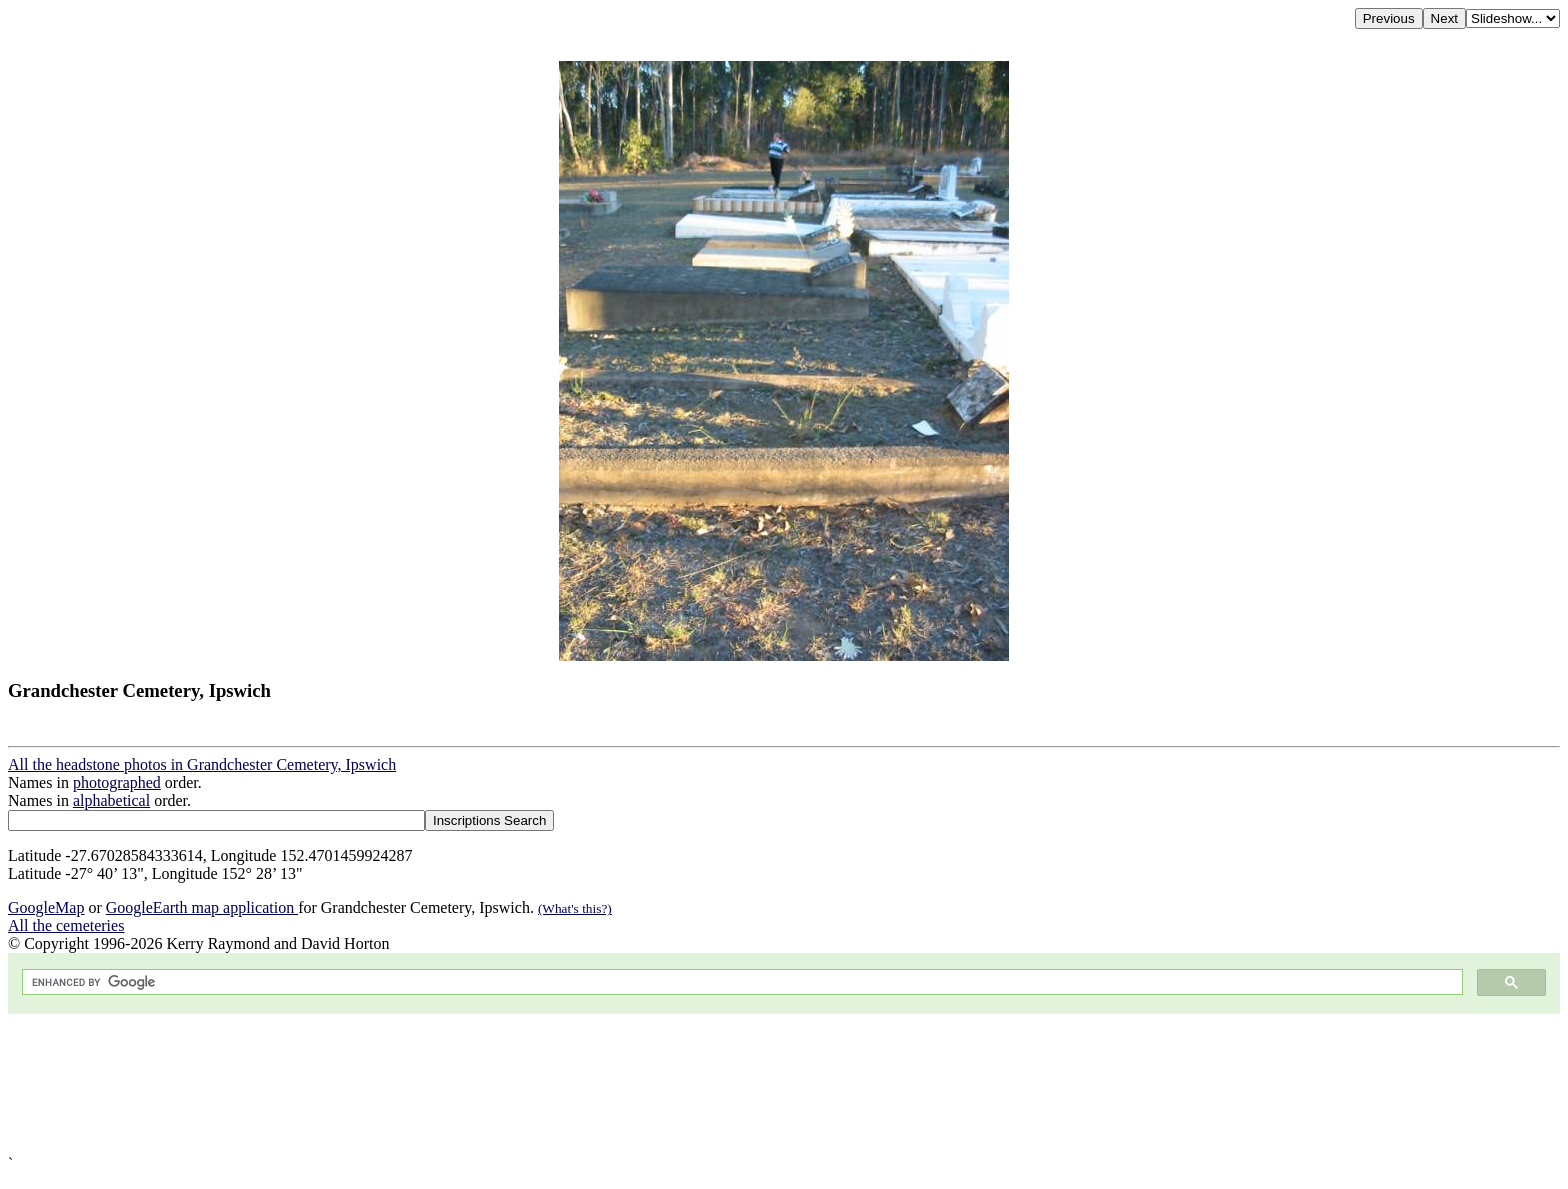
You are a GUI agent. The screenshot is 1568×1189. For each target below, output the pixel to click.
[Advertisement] (608, 1084)
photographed (117, 782)
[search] (740, 982)
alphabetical (111, 800)
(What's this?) (575, 908)
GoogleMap (46, 907)
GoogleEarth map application (202, 907)
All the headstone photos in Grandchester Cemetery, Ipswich (202, 764)
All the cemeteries (66, 925)
